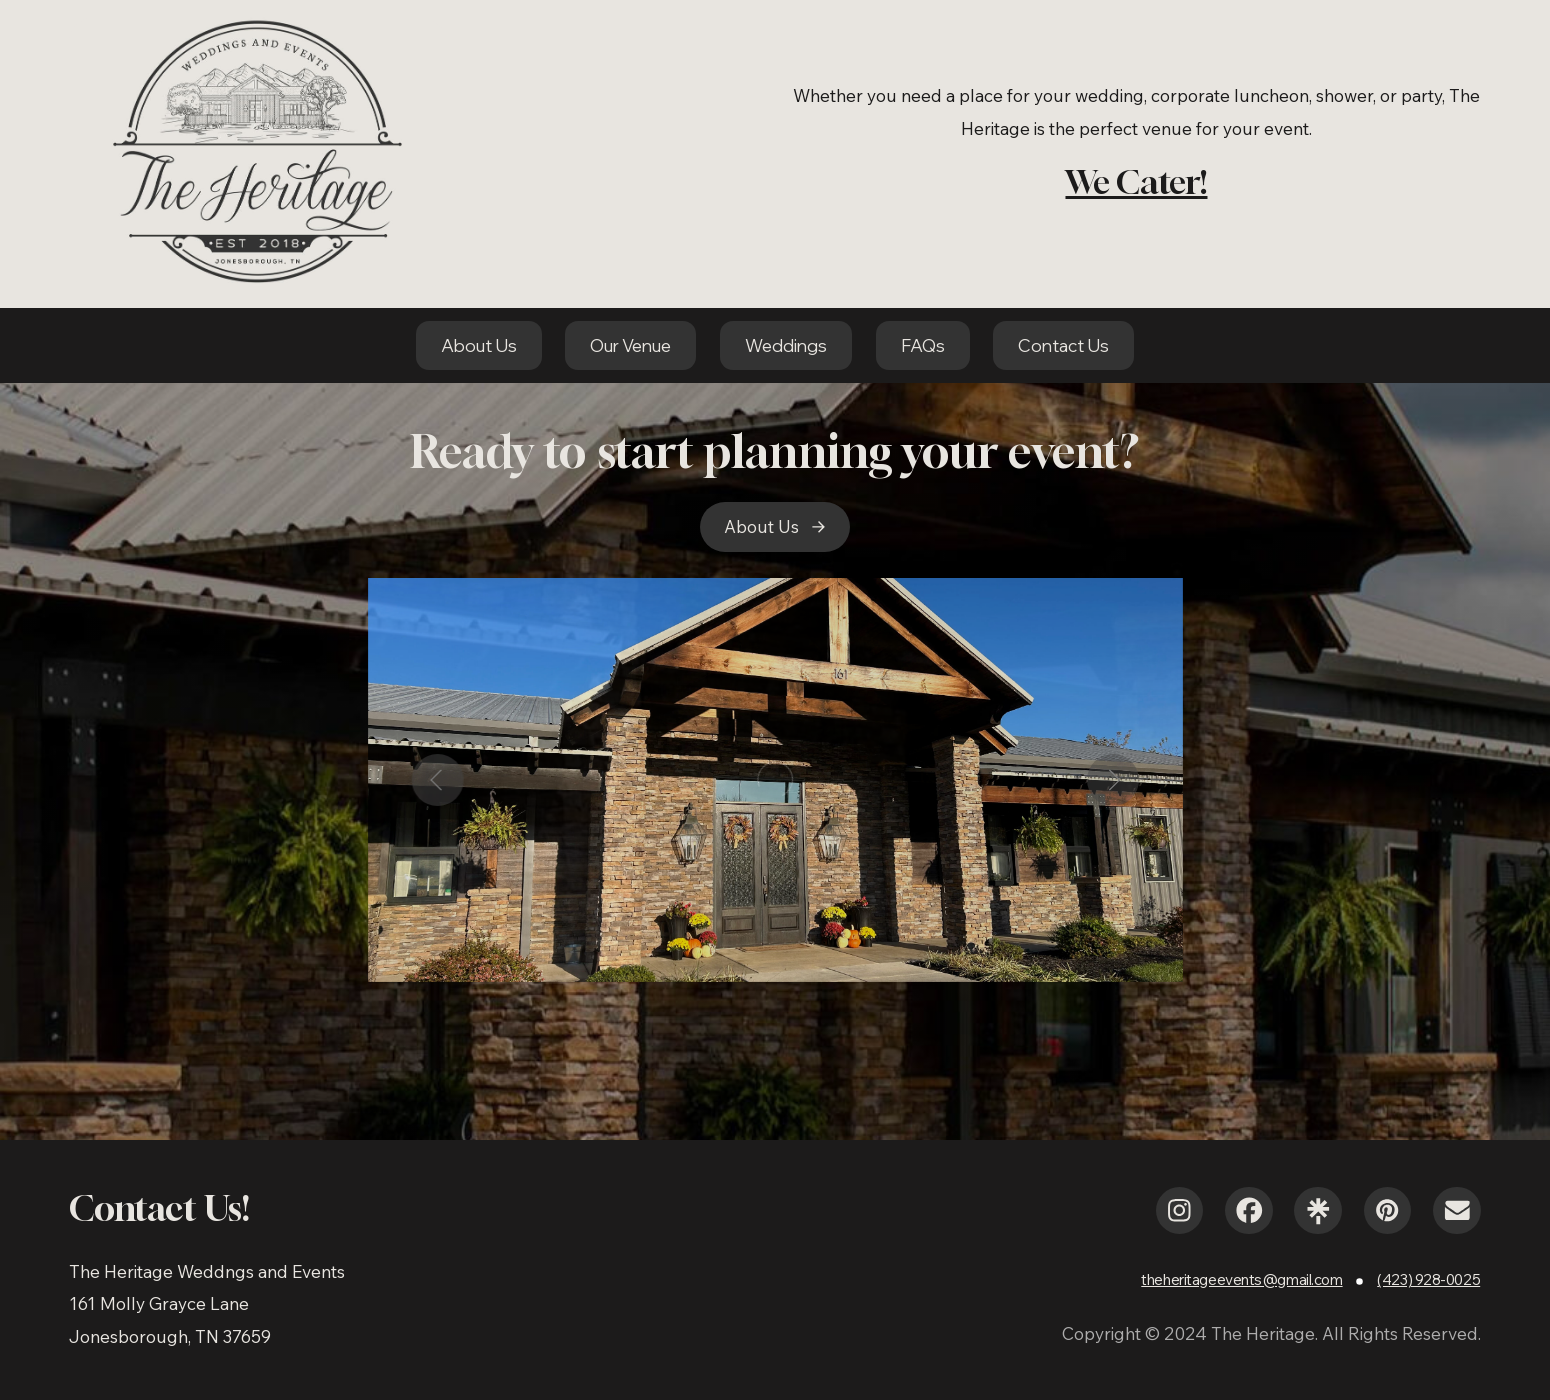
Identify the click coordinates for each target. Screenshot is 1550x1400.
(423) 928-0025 (1428, 1279)
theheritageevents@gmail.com (1241, 1279)
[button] (775, 527)
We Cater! (1136, 181)
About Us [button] (479, 345)
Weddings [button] (786, 345)
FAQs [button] (923, 345)
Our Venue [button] (630, 345)
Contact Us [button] (1063, 345)
